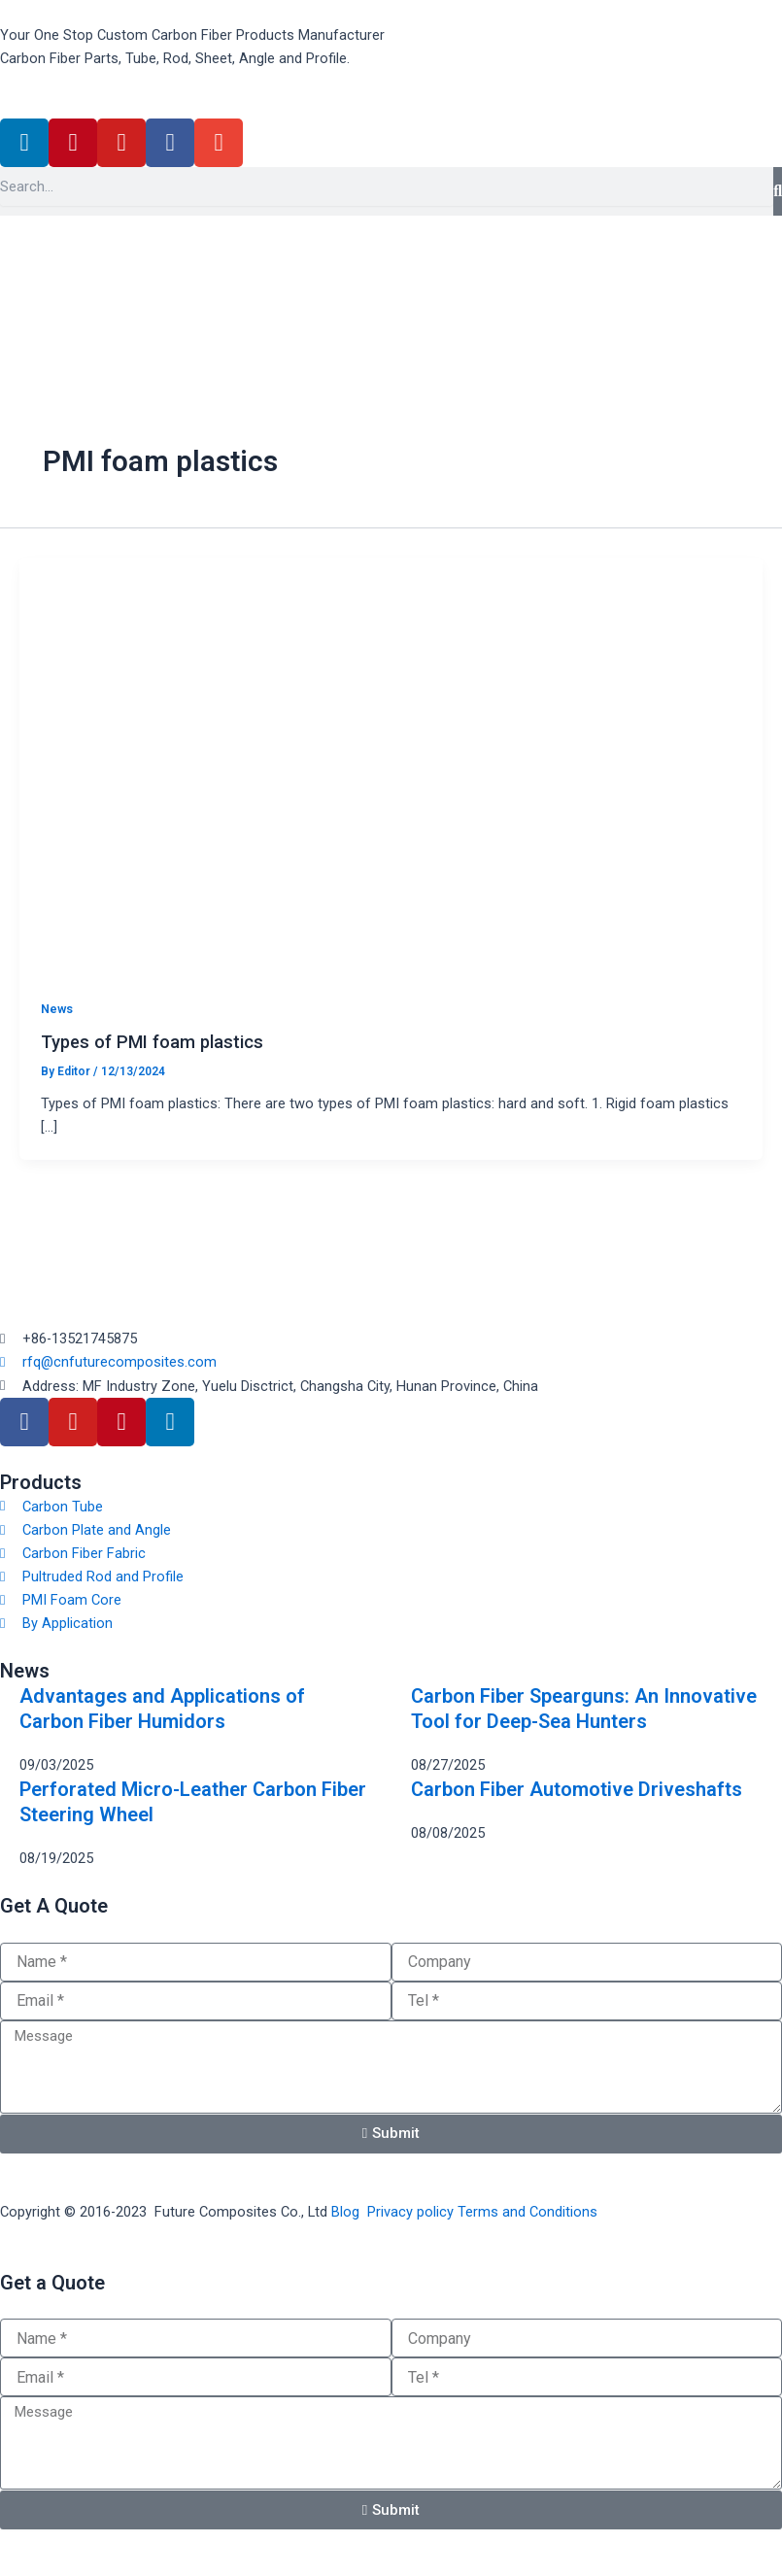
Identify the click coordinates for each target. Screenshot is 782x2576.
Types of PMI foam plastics (152, 1042)
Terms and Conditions (527, 2211)
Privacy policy (410, 2211)
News (57, 1008)
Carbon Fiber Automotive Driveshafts (576, 1789)
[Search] (777, 191)
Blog (345, 2211)
